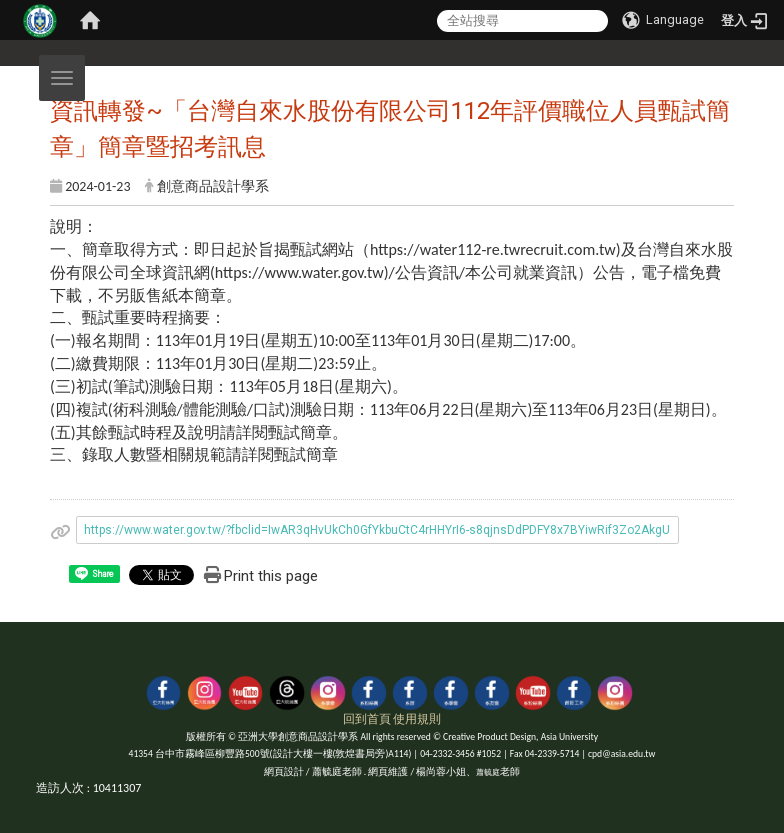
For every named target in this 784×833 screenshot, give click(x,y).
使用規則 (417, 719)
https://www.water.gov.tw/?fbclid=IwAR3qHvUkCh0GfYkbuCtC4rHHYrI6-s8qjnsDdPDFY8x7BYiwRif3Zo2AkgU (377, 530)
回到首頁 (367, 719)
